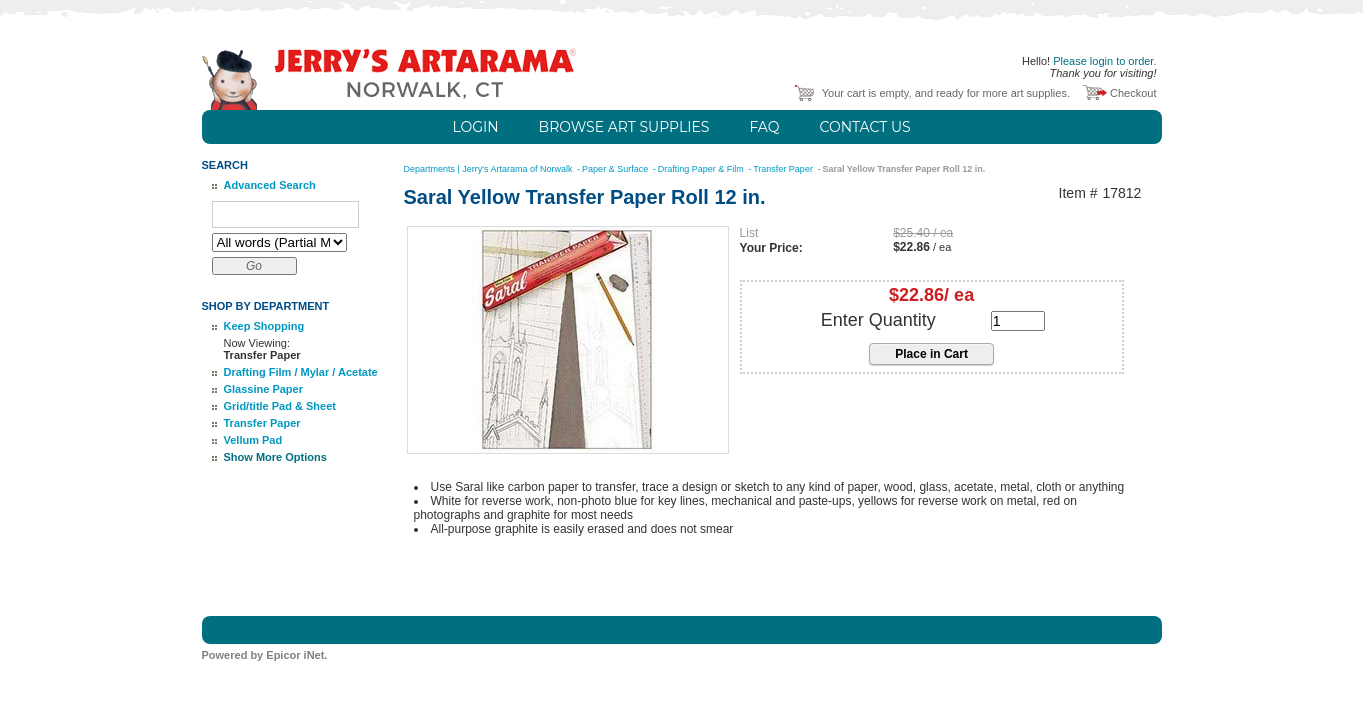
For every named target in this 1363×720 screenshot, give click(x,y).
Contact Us (864, 127)
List (749, 233)
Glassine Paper (264, 389)
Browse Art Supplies (624, 127)
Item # (1078, 193)
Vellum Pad (253, 440)
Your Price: (771, 248)
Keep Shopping (264, 326)
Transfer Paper (262, 423)
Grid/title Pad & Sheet (280, 406)
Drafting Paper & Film (702, 169)
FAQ (764, 127)
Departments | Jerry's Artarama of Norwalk (490, 169)
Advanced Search (270, 185)
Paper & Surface (616, 169)
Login (475, 127)
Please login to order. (1104, 61)
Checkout (1133, 93)
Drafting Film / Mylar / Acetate (301, 372)
